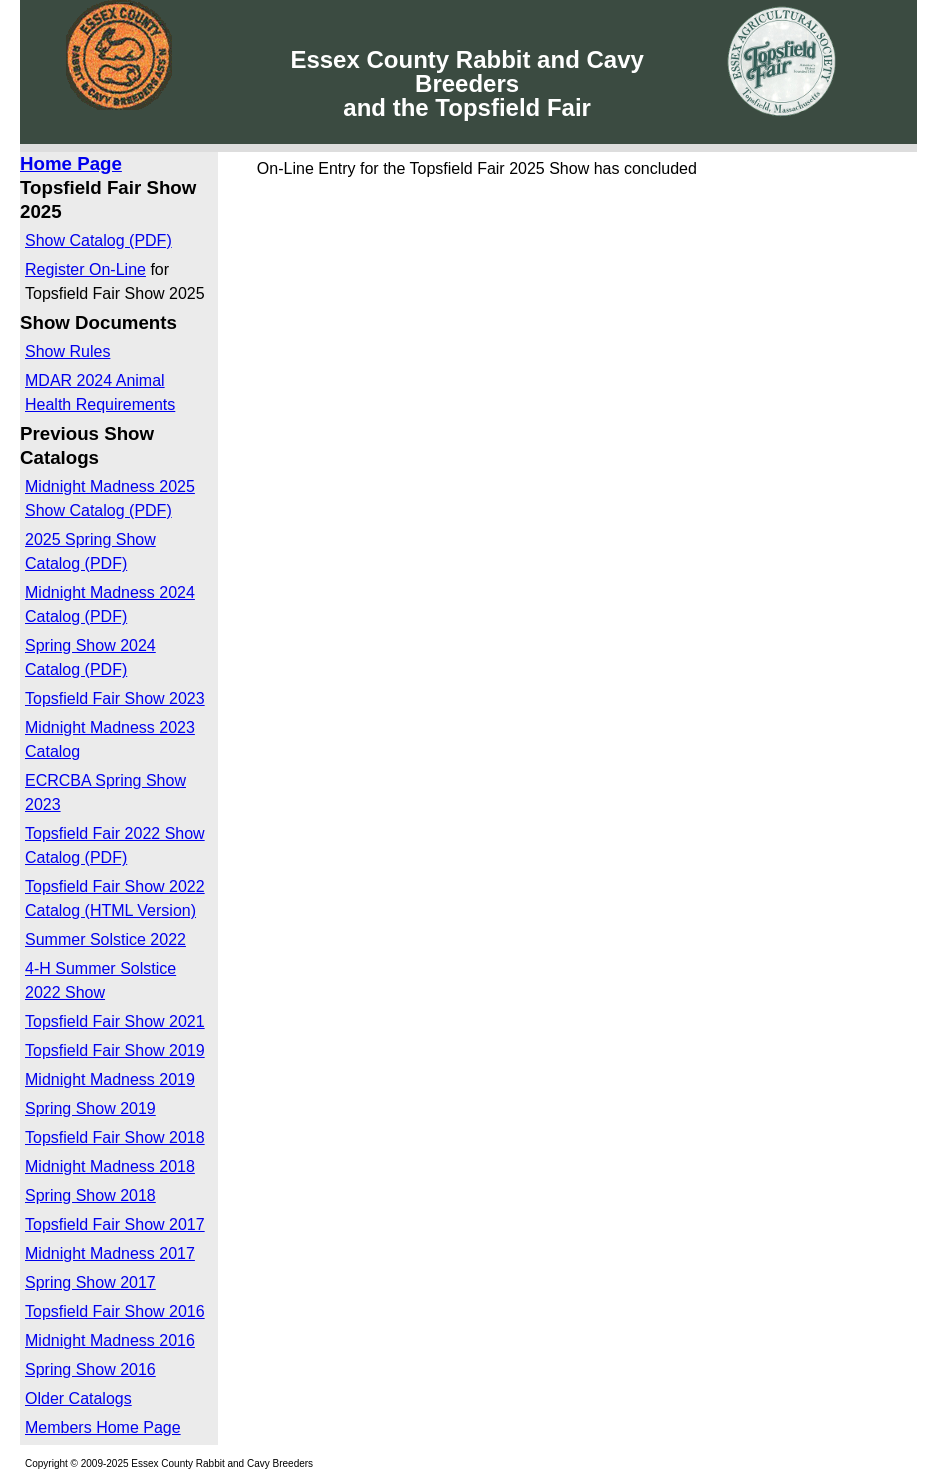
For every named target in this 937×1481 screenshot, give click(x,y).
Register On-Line (85, 269)
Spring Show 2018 (90, 1195)
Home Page (71, 163)
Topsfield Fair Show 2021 (115, 1021)
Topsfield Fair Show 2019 (115, 1050)
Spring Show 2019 (90, 1108)
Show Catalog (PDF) (98, 240)
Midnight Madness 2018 (110, 1166)
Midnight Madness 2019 (110, 1079)
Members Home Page (103, 1427)
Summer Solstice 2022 (105, 939)
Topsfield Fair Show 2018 (115, 1137)
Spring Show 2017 (90, 1282)
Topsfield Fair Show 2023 (115, 698)
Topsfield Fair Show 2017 (115, 1224)
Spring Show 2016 (90, 1369)
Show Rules (67, 351)
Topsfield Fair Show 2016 (115, 1311)
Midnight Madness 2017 (110, 1253)
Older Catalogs (78, 1398)
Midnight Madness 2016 (110, 1340)
